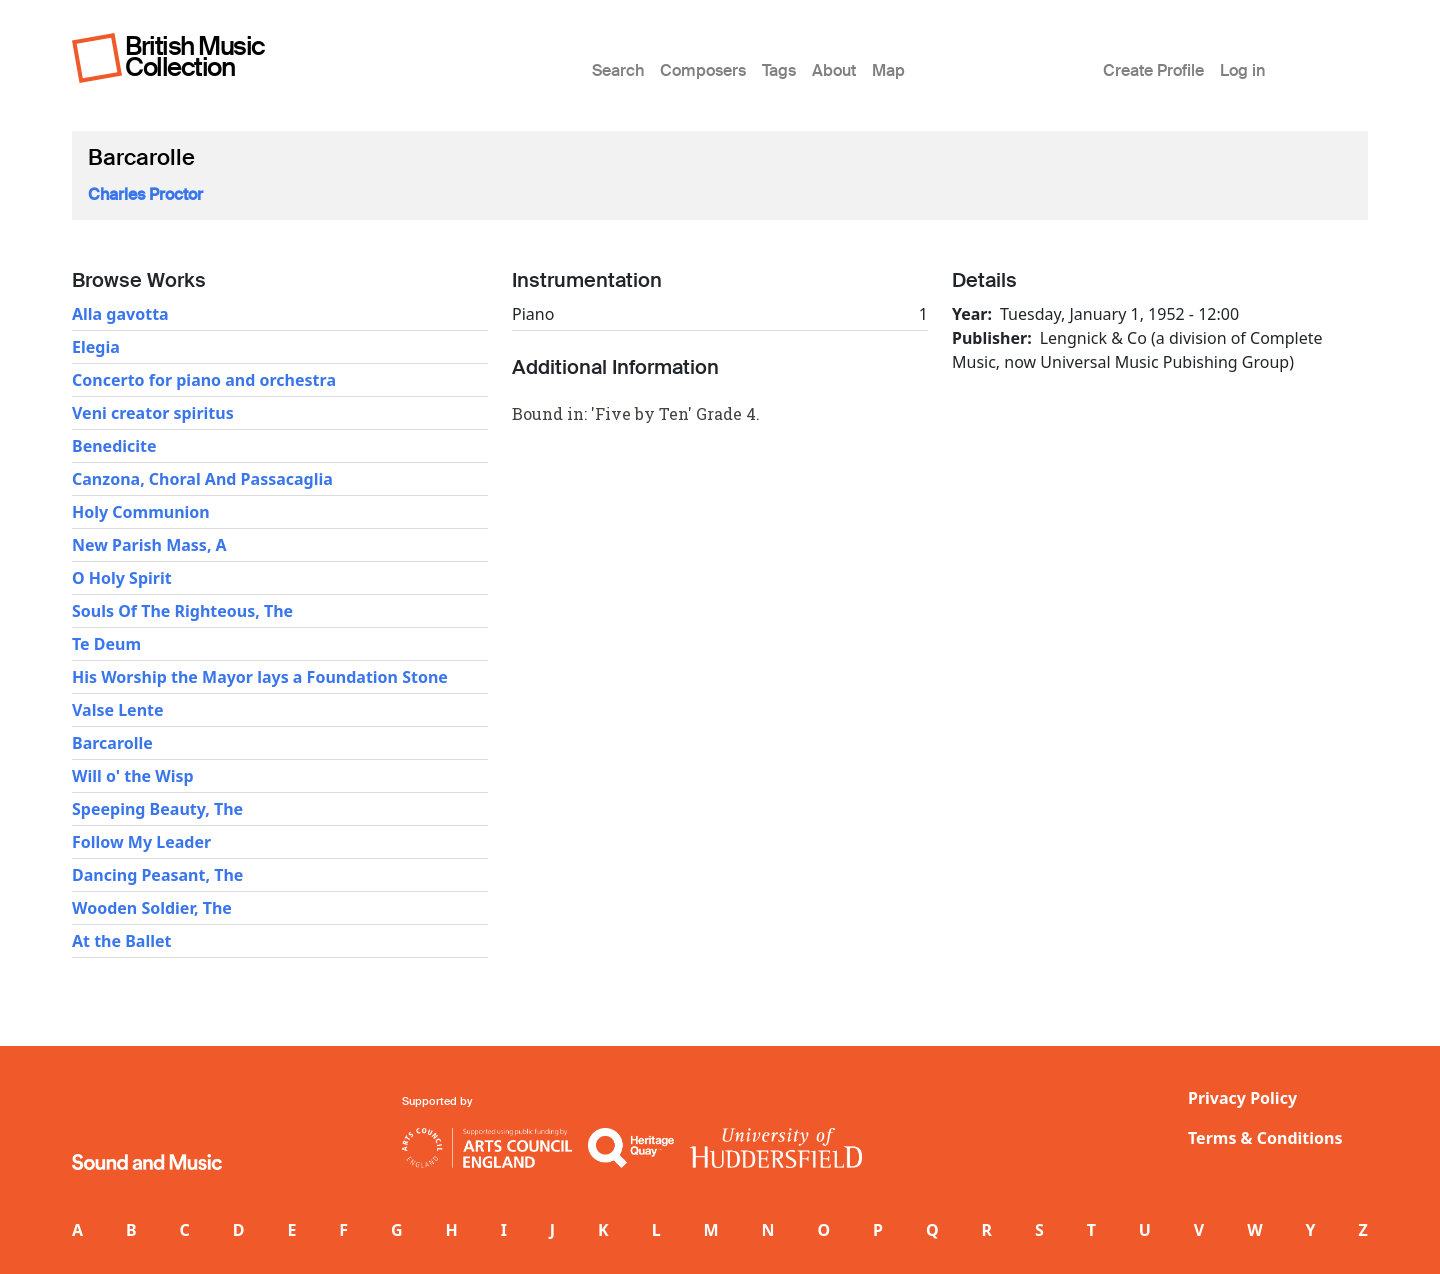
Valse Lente (118, 710)
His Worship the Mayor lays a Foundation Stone (260, 677)
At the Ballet (122, 941)
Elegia (96, 347)
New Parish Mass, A (149, 545)
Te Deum (106, 644)
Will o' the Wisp (133, 776)
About (834, 70)
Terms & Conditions (1265, 1138)
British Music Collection (195, 56)
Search (618, 70)
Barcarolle (112, 743)
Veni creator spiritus (153, 413)
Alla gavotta (120, 314)
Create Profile (1153, 70)
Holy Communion (141, 512)
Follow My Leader (141, 842)
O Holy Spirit (122, 578)
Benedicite (114, 446)
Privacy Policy (1242, 1098)
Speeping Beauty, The (157, 809)
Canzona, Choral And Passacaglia (202, 479)
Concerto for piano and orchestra (204, 380)
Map (888, 70)
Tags (779, 70)
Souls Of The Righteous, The (182, 611)
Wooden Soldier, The (152, 908)
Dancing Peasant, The (157, 875)
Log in (1242, 70)
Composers (703, 70)
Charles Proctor (145, 194)
